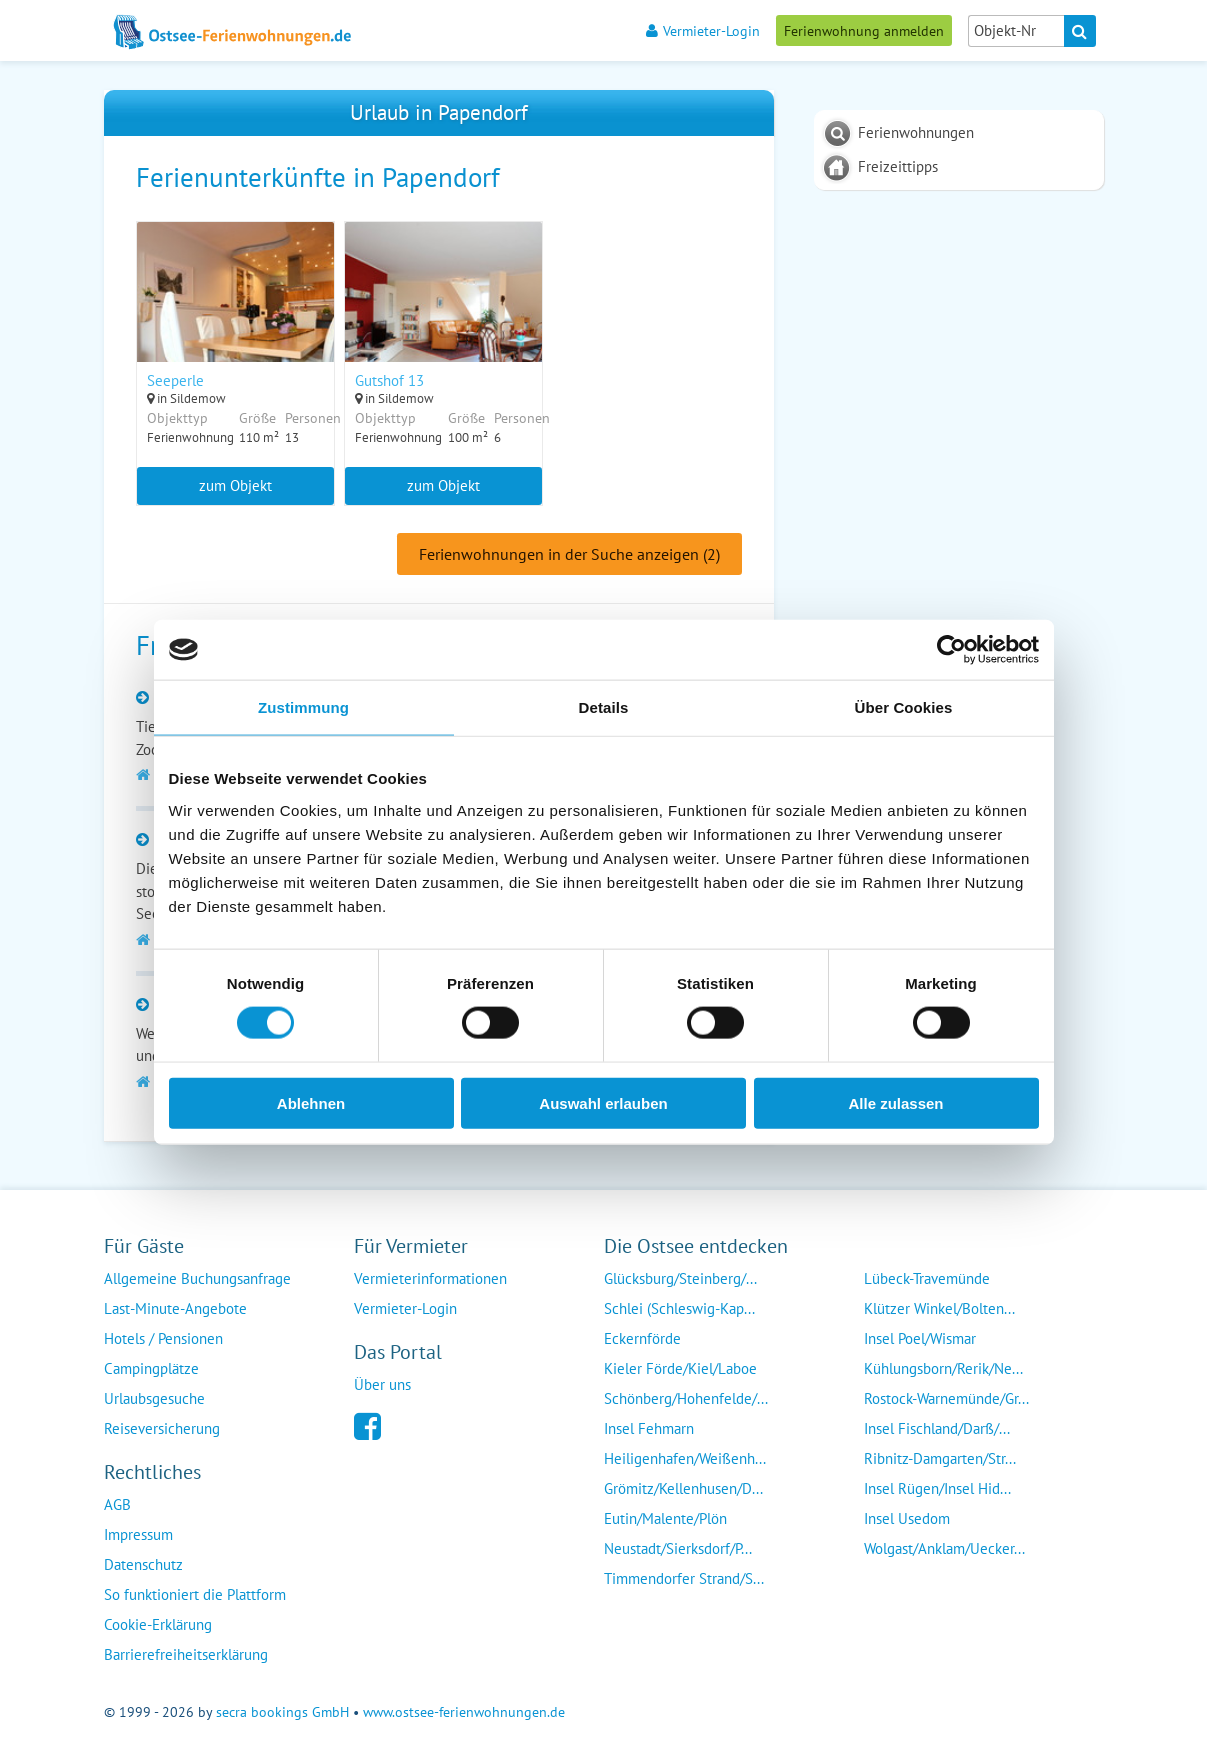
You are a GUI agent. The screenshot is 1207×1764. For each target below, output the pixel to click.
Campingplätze (151, 1368)
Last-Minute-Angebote (175, 1308)
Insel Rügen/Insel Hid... (937, 1488)
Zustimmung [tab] (303, 707)
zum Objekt (235, 485)
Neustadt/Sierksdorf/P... (678, 1548)
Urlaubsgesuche (154, 1398)
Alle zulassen (895, 1102)
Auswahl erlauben (603, 1102)
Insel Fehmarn (649, 1428)
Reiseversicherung (162, 1428)
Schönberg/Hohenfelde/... (686, 1398)
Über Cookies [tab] (904, 707)
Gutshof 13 (390, 380)
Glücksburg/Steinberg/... (680, 1278)
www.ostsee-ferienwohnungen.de (464, 1712)
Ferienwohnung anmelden (864, 30)
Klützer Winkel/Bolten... (939, 1308)
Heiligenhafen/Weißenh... (685, 1458)
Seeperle (175, 380)
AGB (117, 1504)
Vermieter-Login (703, 30)
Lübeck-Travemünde (927, 1278)
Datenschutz (143, 1564)
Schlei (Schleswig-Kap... (679, 1308)
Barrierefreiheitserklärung (186, 1654)
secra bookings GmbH (282, 1712)
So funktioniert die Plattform (195, 1594)
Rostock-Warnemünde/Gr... (946, 1398)
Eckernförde (642, 1338)
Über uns (382, 1384)
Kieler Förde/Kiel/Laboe (680, 1368)
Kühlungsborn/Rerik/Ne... (943, 1368)
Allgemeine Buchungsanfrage (197, 1278)
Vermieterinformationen (430, 1278)
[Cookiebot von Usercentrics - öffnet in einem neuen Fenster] (951, 650)
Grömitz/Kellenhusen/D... (683, 1488)
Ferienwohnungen (916, 132)
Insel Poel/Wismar (920, 1338)
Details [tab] (604, 707)
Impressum (138, 1534)
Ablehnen (311, 1102)
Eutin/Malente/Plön (665, 1518)
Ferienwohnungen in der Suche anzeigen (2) (569, 555)
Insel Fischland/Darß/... (937, 1428)
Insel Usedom (907, 1518)
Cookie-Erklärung (158, 1624)
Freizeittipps (898, 166)
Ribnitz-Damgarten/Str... (940, 1458)
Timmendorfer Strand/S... (684, 1578)
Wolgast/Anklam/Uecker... (944, 1548)
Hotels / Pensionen (163, 1338)
